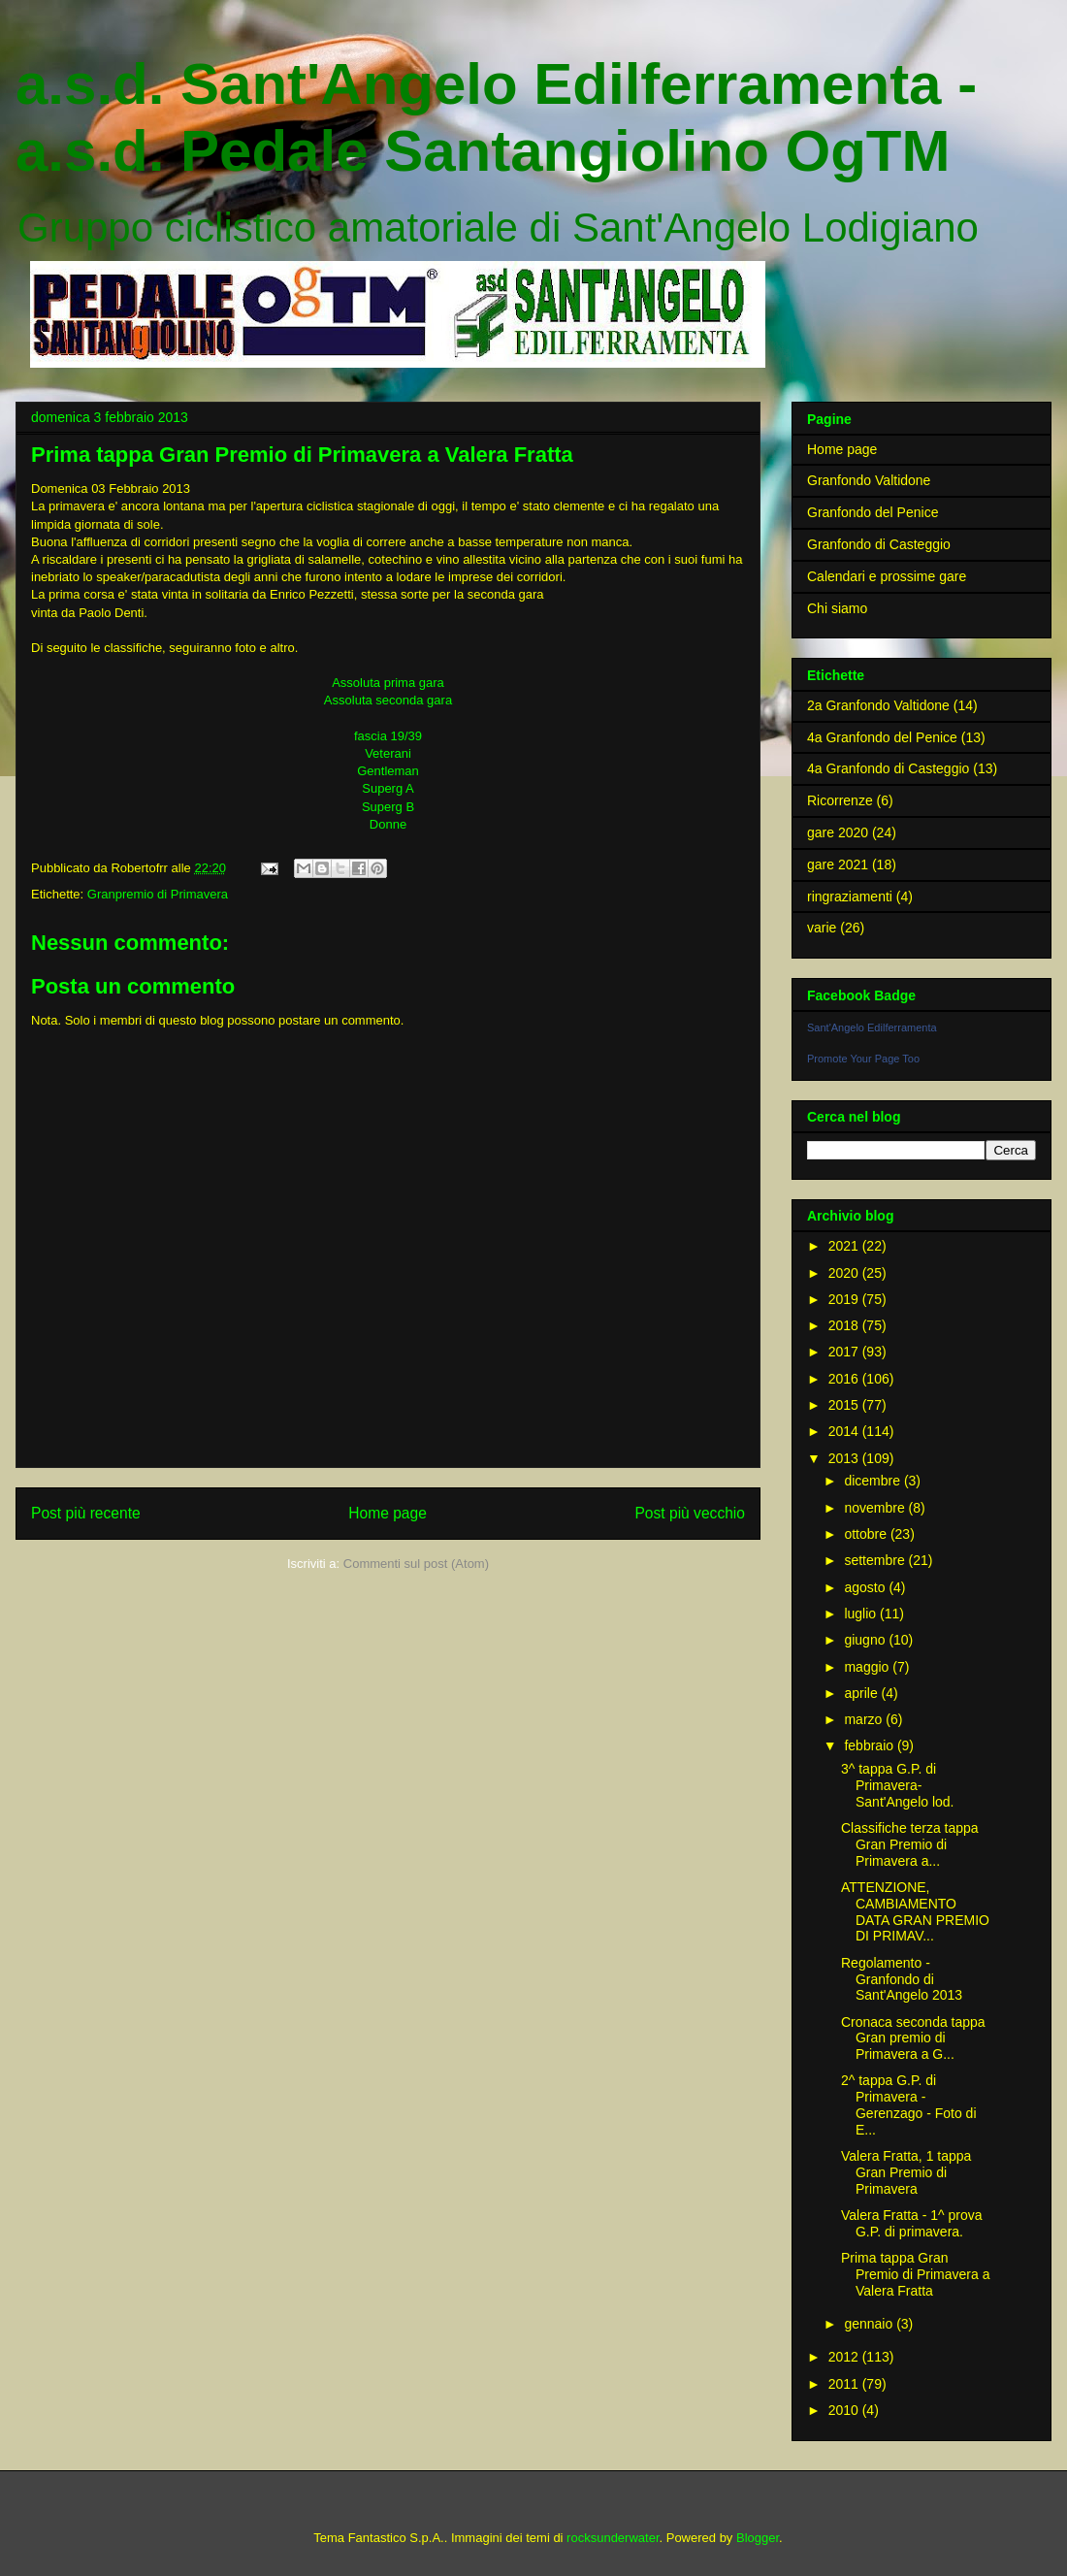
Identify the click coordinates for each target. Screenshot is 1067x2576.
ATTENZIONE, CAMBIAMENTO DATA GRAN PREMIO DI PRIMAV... (915, 1911)
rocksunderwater (612, 2537)
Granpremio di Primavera (157, 894)
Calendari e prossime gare (886, 576)
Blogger (757, 2537)
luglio (862, 1613)
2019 (845, 1299)
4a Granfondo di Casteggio (888, 768)
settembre (876, 1560)
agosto (866, 1587)
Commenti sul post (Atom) (416, 1563)
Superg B (388, 806)
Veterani (388, 753)
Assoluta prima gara (388, 682)
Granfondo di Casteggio (879, 544)
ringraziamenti (849, 896)
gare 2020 (837, 832)
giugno (866, 1639)
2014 (845, 1431)
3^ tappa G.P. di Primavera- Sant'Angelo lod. (897, 1785)
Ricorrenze (840, 800)
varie (821, 927)
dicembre (873, 1480)
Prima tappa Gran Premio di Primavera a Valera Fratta (915, 2274)
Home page (387, 1513)
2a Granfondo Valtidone (878, 705)
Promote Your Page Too (863, 1058)
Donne (388, 824)
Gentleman (388, 771)
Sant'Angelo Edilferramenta (872, 1027)
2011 (845, 2384)
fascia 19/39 (388, 736)
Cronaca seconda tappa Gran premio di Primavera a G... (913, 2038)
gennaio (870, 2323)
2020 (845, 1273)
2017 (845, 1351)
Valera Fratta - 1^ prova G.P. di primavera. (912, 2223)
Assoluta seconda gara (388, 700)
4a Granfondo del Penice (882, 737)
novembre (876, 1508)
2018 (845, 1325)
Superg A (388, 788)
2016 (845, 1378)
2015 (845, 1405)
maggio (868, 1667)
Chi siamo (837, 608)
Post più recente (86, 1513)
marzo (865, 1719)
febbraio (870, 1745)
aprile (862, 1693)
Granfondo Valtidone (868, 480)
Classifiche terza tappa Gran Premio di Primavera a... (910, 1844)
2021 (845, 1246)
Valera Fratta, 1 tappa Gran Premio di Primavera (906, 2172)
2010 (845, 2410)
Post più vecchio (689, 1513)
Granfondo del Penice (872, 512)
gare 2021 (837, 864)
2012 (845, 2356)
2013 (845, 1458)
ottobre (866, 1534)
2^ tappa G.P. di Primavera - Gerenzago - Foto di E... (909, 2104)
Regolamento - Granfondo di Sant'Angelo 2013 (901, 1979)
